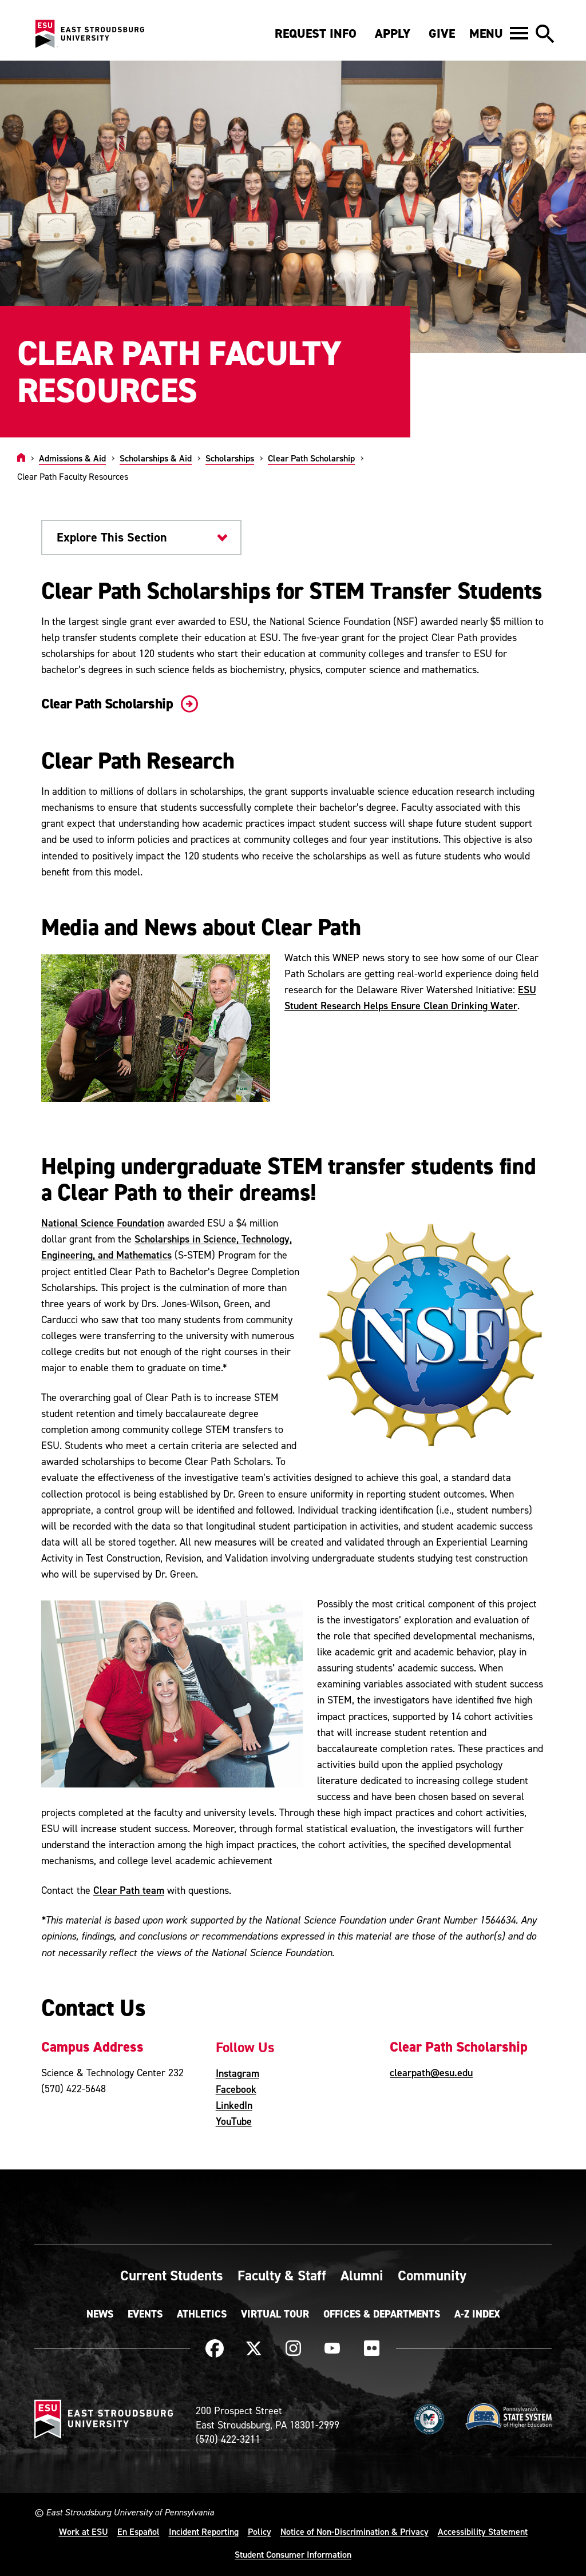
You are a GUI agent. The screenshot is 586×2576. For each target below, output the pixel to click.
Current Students (171, 2275)
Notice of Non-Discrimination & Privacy (354, 2531)
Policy (259, 2531)
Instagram (237, 2073)
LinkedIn (234, 2105)
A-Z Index (477, 2314)
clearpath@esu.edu (431, 2072)
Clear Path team (128, 1890)
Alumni (361, 2275)
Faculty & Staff (281, 2275)
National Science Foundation (102, 1222)
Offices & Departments (381, 2314)
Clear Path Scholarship (311, 458)
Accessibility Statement (483, 2531)
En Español (138, 2531)
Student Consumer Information (293, 2554)
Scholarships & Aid (156, 458)
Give (442, 33)
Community (432, 2275)
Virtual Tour (275, 2314)
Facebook (236, 2089)
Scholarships (229, 458)
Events (145, 2314)
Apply (392, 33)
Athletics (202, 2314)
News (99, 2314)
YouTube (234, 2121)
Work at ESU (83, 2531)
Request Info (316, 33)
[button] (498, 33)
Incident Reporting (204, 2531)
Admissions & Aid (72, 458)
